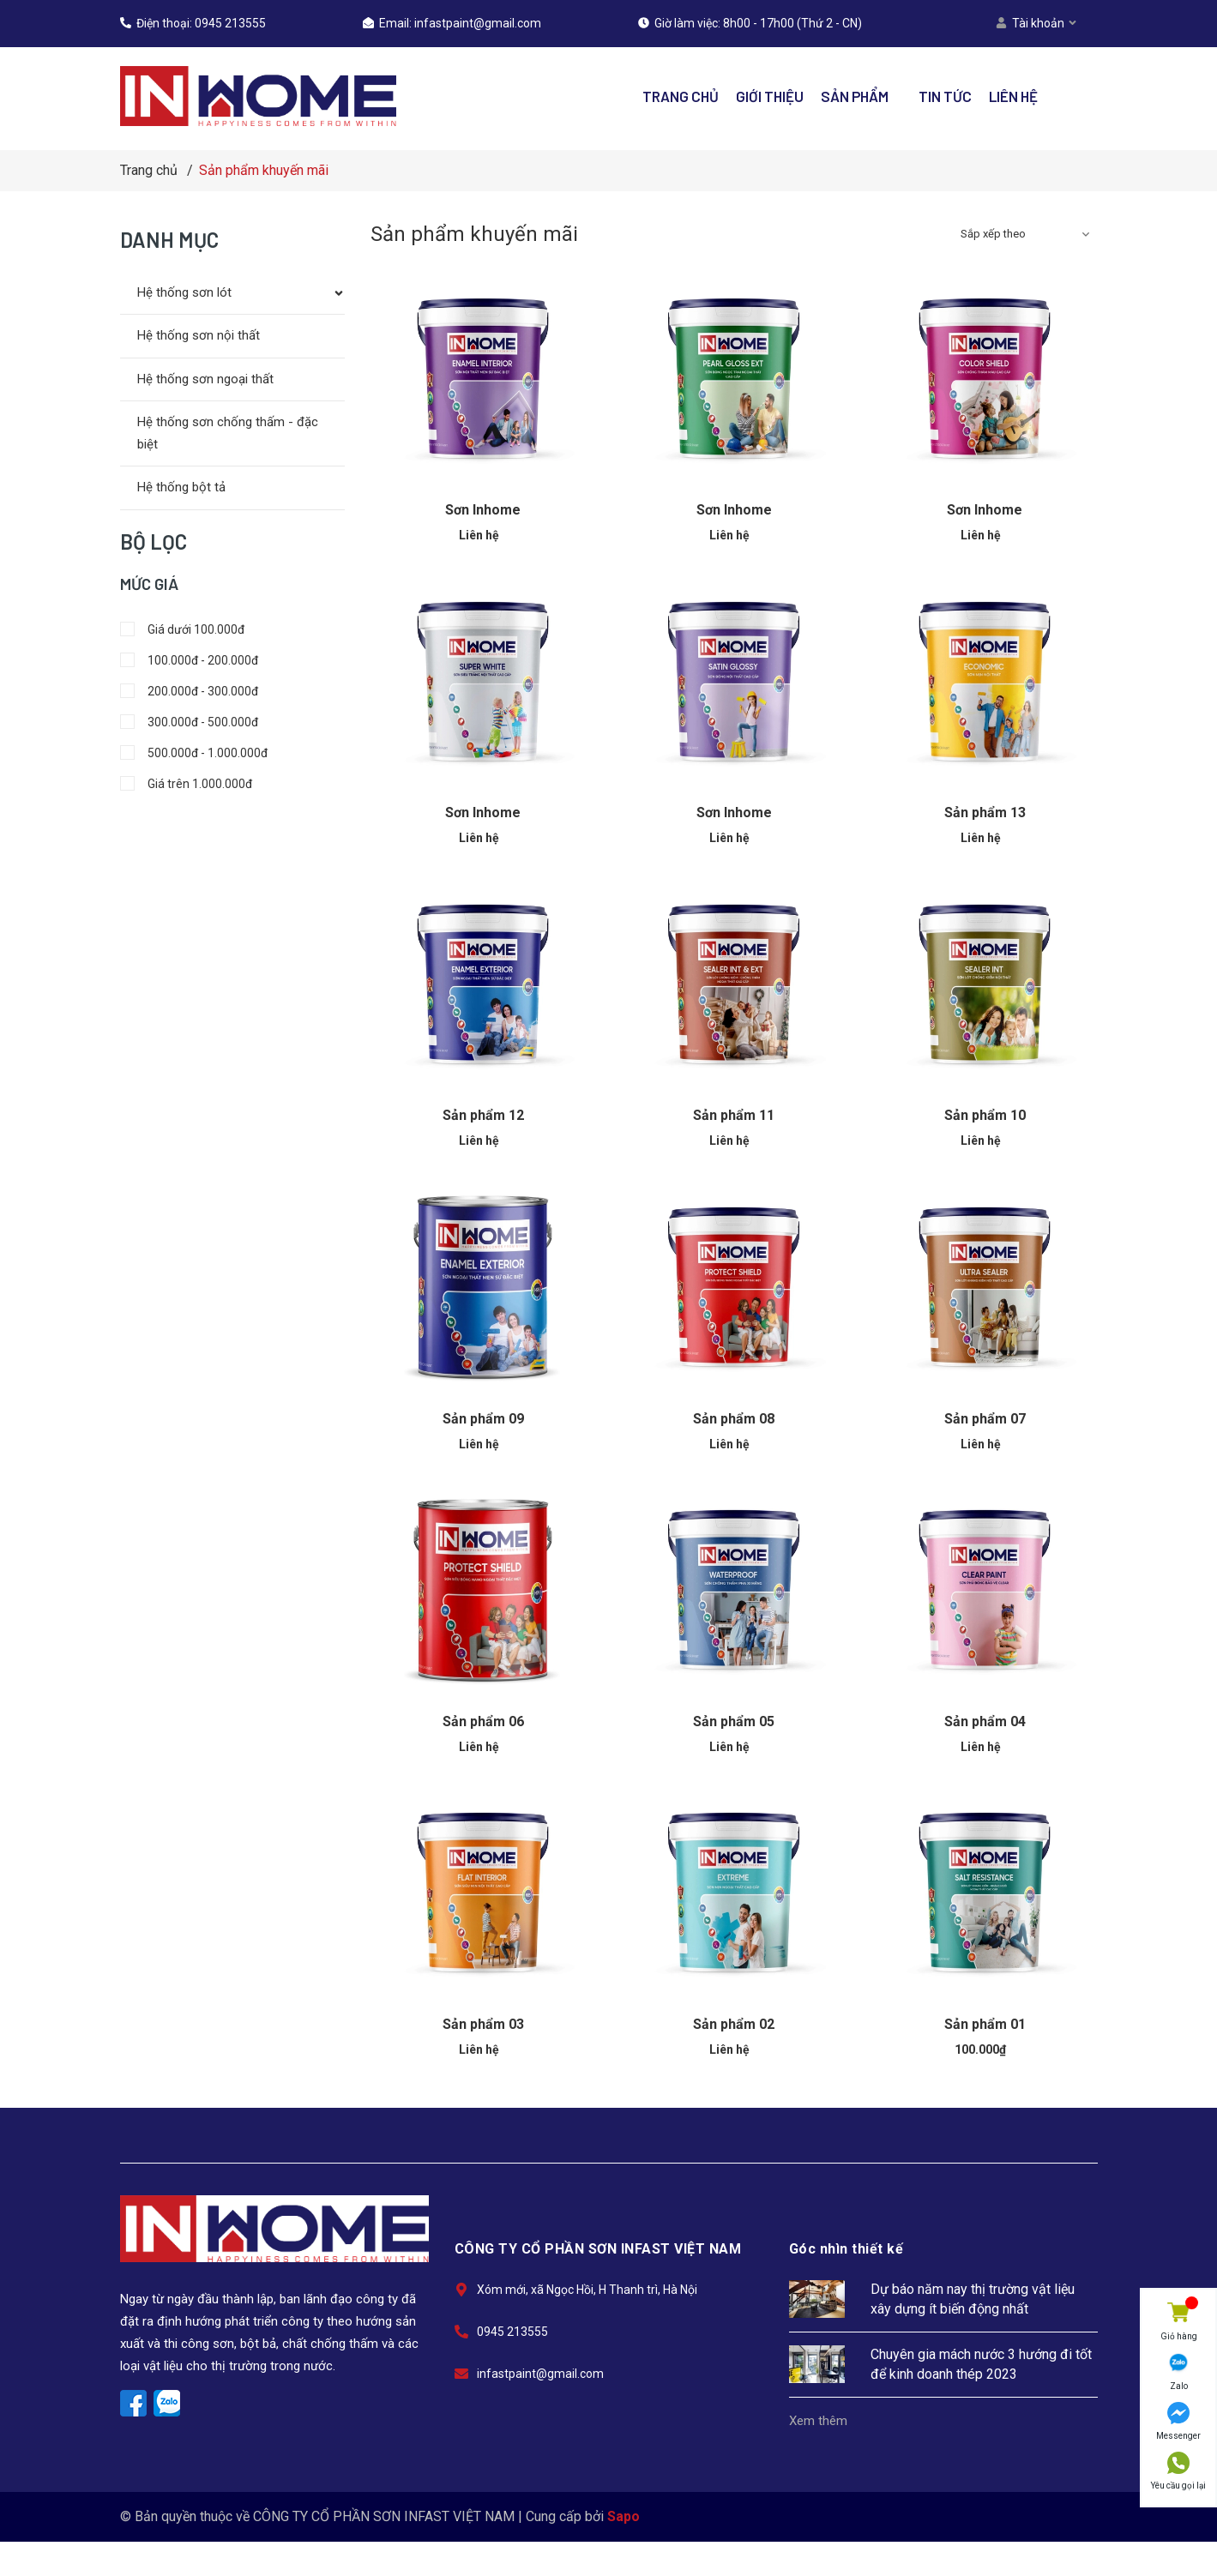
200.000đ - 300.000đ (189, 691)
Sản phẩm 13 (985, 812)
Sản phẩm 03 (483, 2024)
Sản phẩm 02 (733, 2024)
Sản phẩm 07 (985, 1419)
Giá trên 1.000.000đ (186, 784)
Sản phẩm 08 (733, 1419)
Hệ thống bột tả (181, 487)
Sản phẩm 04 (985, 1721)
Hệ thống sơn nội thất (198, 335)
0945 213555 (230, 23)
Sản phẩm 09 (483, 1419)
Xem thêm (818, 2421)
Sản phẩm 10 (985, 1115)
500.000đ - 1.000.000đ (194, 753)
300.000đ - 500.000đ (189, 722)
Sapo (623, 2516)
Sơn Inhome (483, 510)
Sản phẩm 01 (985, 2024)
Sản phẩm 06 (483, 1721)
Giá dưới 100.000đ (182, 629)
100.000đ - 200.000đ (189, 660)
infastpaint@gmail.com (477, 23)
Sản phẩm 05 (733, 1721)
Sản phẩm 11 (733, 1115)
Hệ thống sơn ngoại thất (205, 379)
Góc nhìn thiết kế (846, 2249)
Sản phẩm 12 (483, 1115)
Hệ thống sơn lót (184, 292)
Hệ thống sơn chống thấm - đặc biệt (227, 433)
